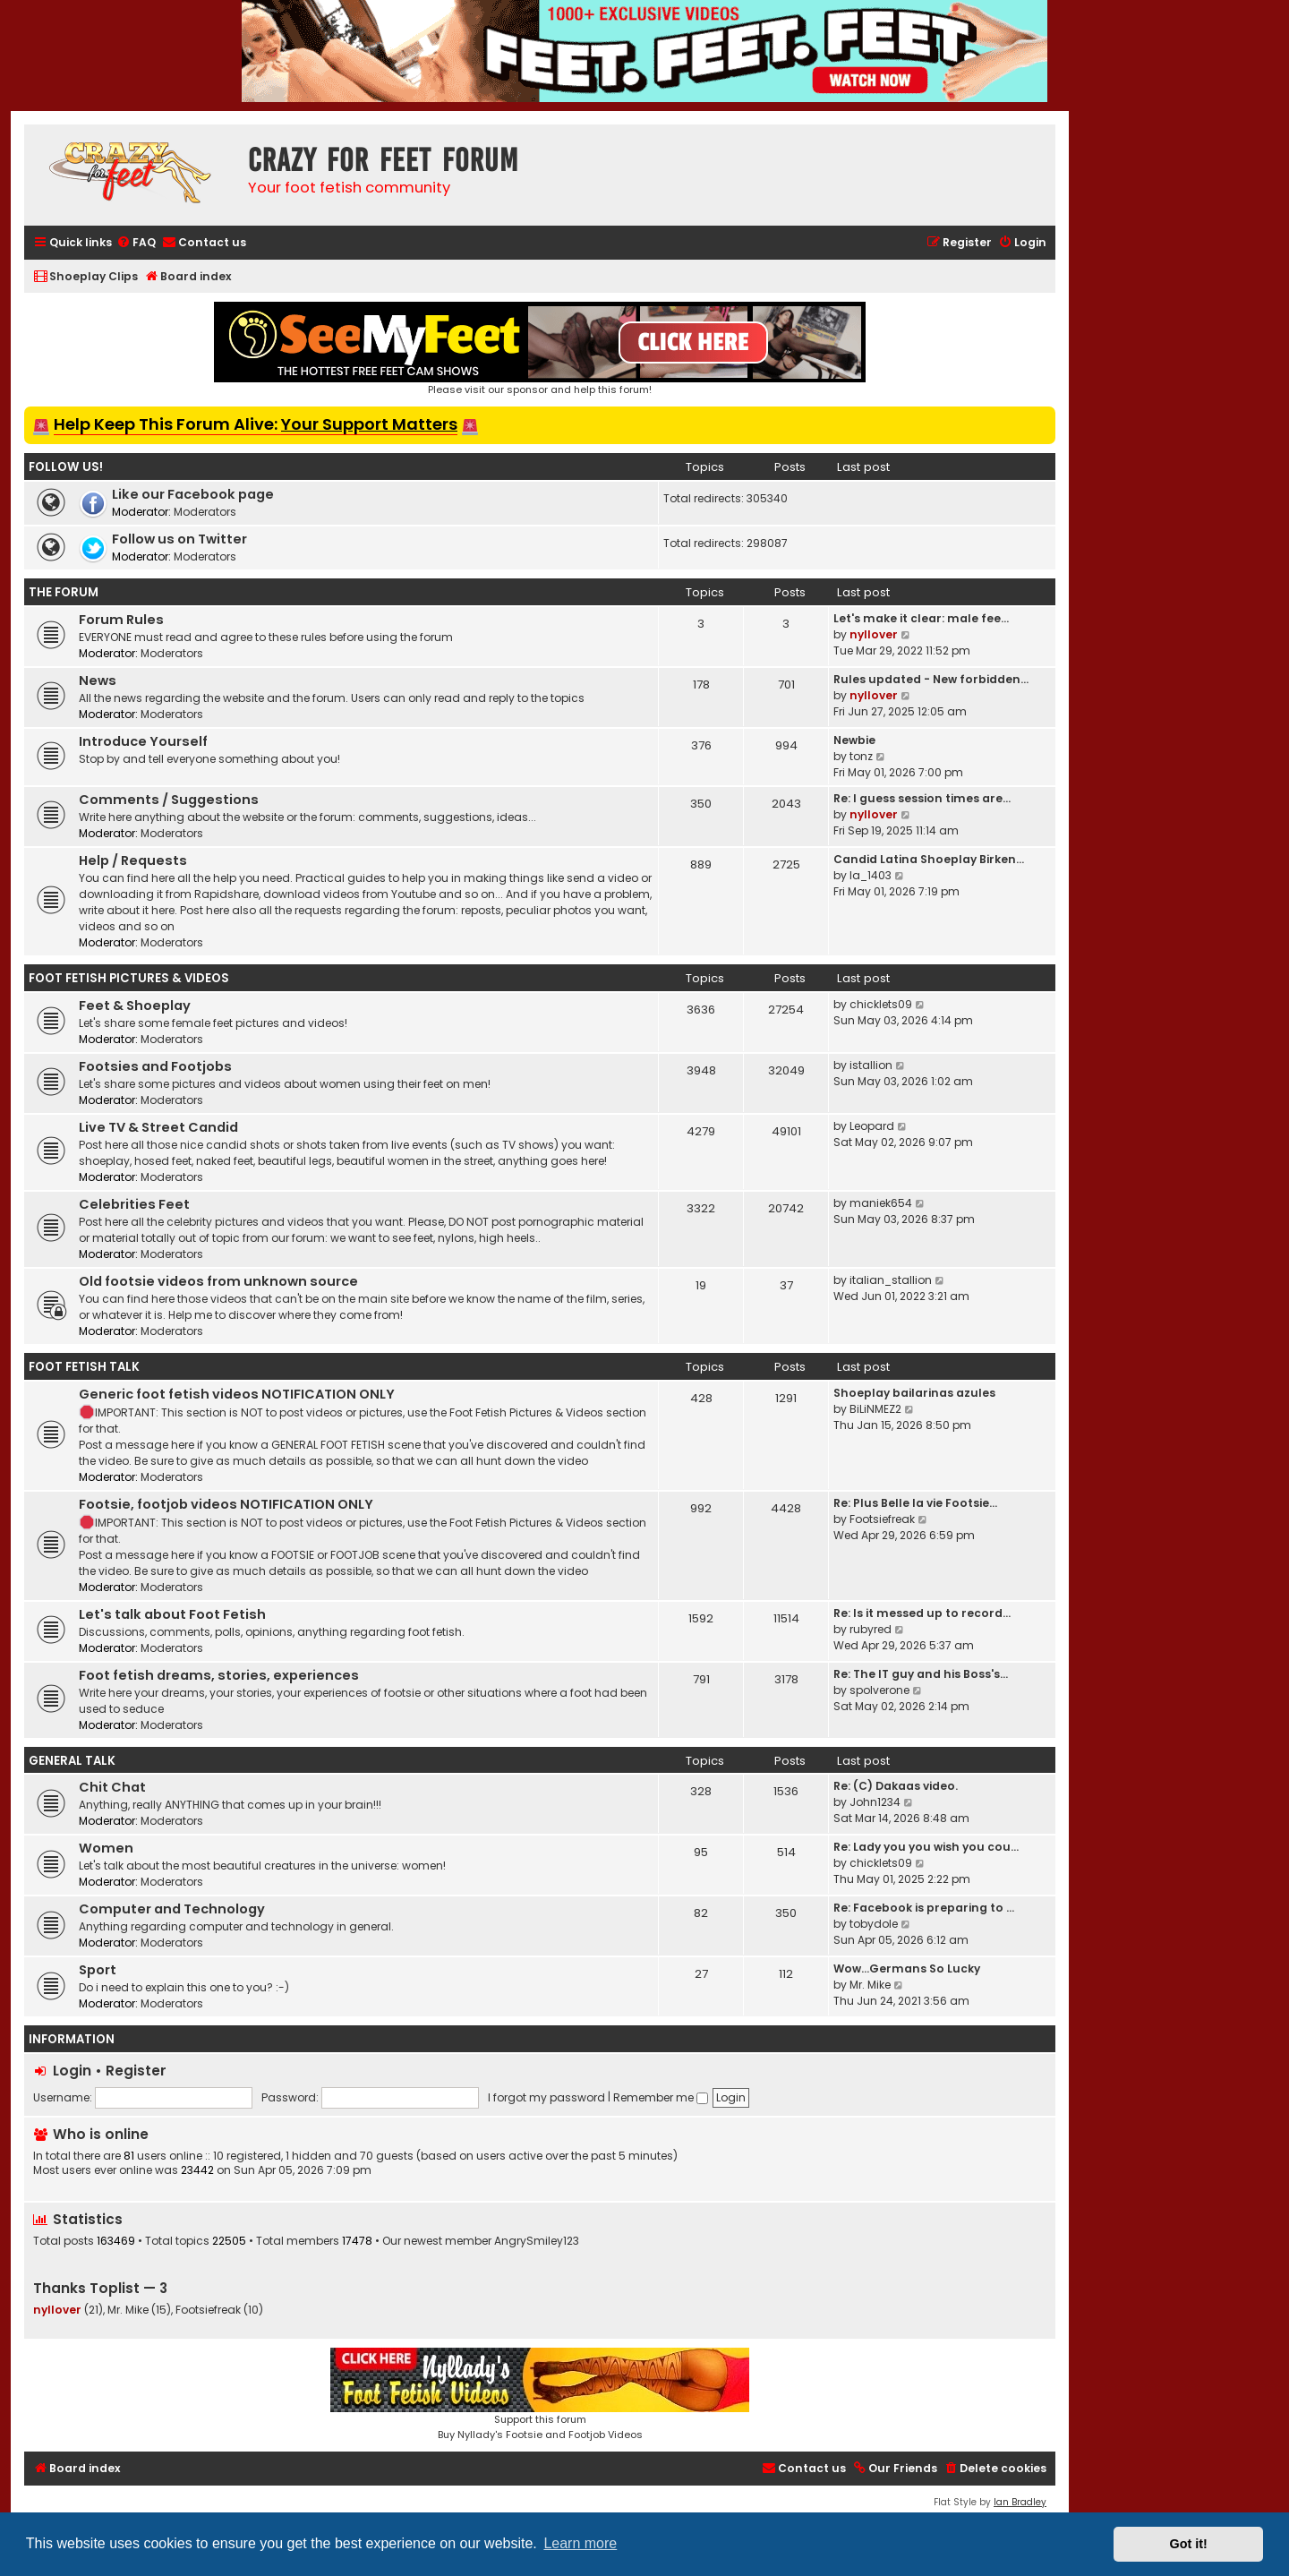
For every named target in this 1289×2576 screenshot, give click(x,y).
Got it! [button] (1189, 2544)
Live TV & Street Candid (158, 1127)
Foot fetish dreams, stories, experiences (219, 1675)
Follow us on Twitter (179, 539)
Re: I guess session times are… (922, 798)
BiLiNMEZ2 (875, 1408)
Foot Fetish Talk (84, 1366)
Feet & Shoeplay (135, 1005)
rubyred (870, 1629)
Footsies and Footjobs (155, 1066)
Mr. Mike (870, 1984)
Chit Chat (112, 1787)
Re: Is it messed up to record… (922, 1613)
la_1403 (870, 875)
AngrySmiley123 (536, 2241)
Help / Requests (133, 860)
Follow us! (66, 466)
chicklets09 (880, 1004)
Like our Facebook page (193, 494)
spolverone (879, 1690)
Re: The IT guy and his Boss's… (920, 1674)
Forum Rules (121, 620)
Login (72, 2070)
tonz (861, 756)
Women (106, 1848)
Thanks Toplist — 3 (100, 2288)
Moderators (205, 511)
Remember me (660, 2097)
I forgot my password (546, 2097)
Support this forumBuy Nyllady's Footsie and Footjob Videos (539, 2395)
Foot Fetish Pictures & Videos (129, 978)
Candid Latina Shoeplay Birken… (928, 859)
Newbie (854, 740)
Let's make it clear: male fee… (921, 618)
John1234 (875, 1802)
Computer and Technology (172, 1909)
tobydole (873, 1923)
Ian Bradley (1020, 2502)
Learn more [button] (580, 2543)
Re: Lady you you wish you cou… (926, 1846)
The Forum (63, 592)
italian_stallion (890, 1280)
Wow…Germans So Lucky (906, 1968)
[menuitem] (136, 243)
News (97, 680)
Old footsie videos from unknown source (218, 1281)
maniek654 (880, 1203)
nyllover (873, 634)
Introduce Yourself (143, 741)
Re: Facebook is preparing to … (923, 1907)
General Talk (72, 1760)
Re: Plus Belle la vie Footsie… (915, 1503)
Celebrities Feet (134, 1204)
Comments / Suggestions (169, 800)
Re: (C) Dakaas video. (895, 1785)
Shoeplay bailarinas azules (914, 1392)
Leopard (871, 1126)
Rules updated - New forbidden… (931, 679)
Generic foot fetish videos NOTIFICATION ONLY (237, 1394)
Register (136, 2070)
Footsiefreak (882, 1519)
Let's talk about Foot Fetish (172, 1614)
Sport (97, 1970)
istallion (870, 1065)
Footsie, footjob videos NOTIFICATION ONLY (226, 1504)
